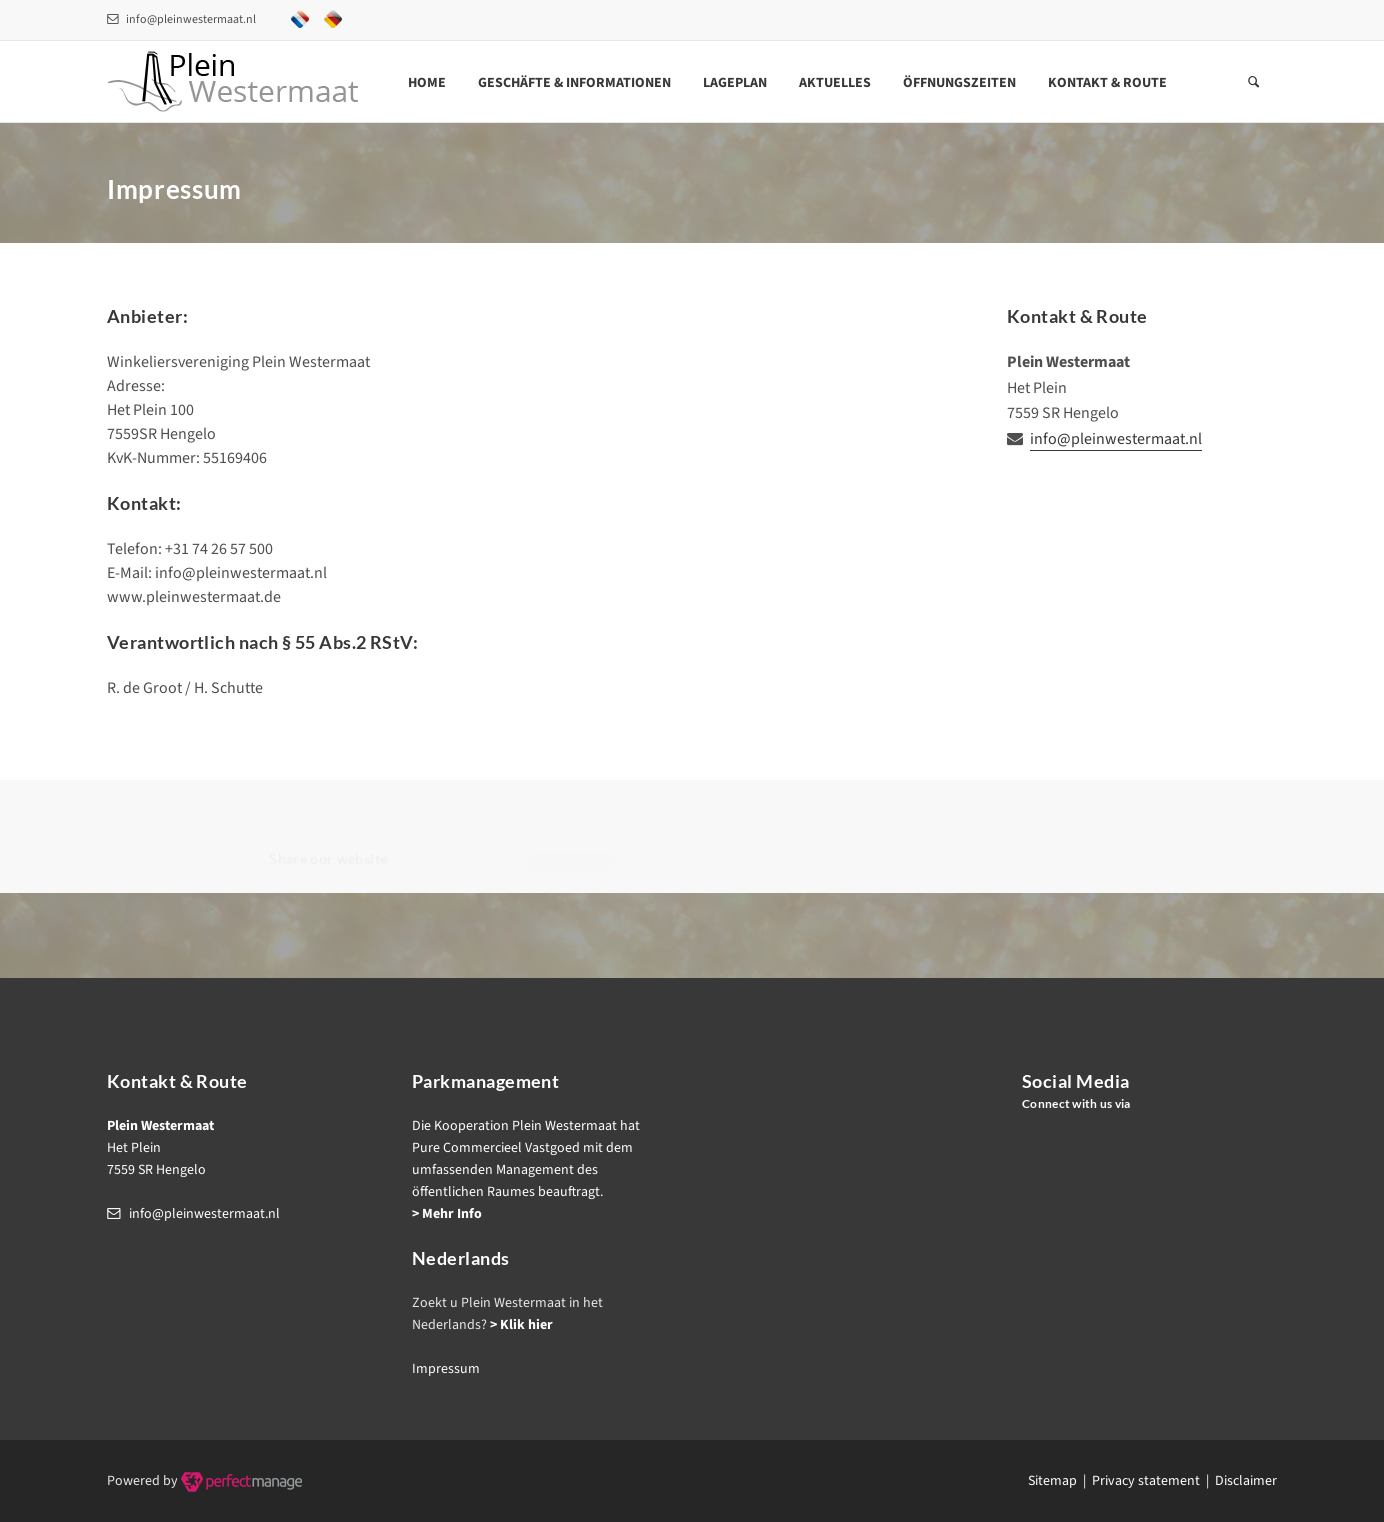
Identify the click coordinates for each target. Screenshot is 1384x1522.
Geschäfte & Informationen (574, 83)
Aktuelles (835, 83)
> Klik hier (521, 1325)
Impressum (446, 1369)
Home (427, 83)
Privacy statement (1146, 1481)
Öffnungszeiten (959, 83)
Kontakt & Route (1107, 83)
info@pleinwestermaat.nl (181, 19)
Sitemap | (1060, 1481)
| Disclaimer (1238, 1481)
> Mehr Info (447, 1214)
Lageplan (735, 83)
